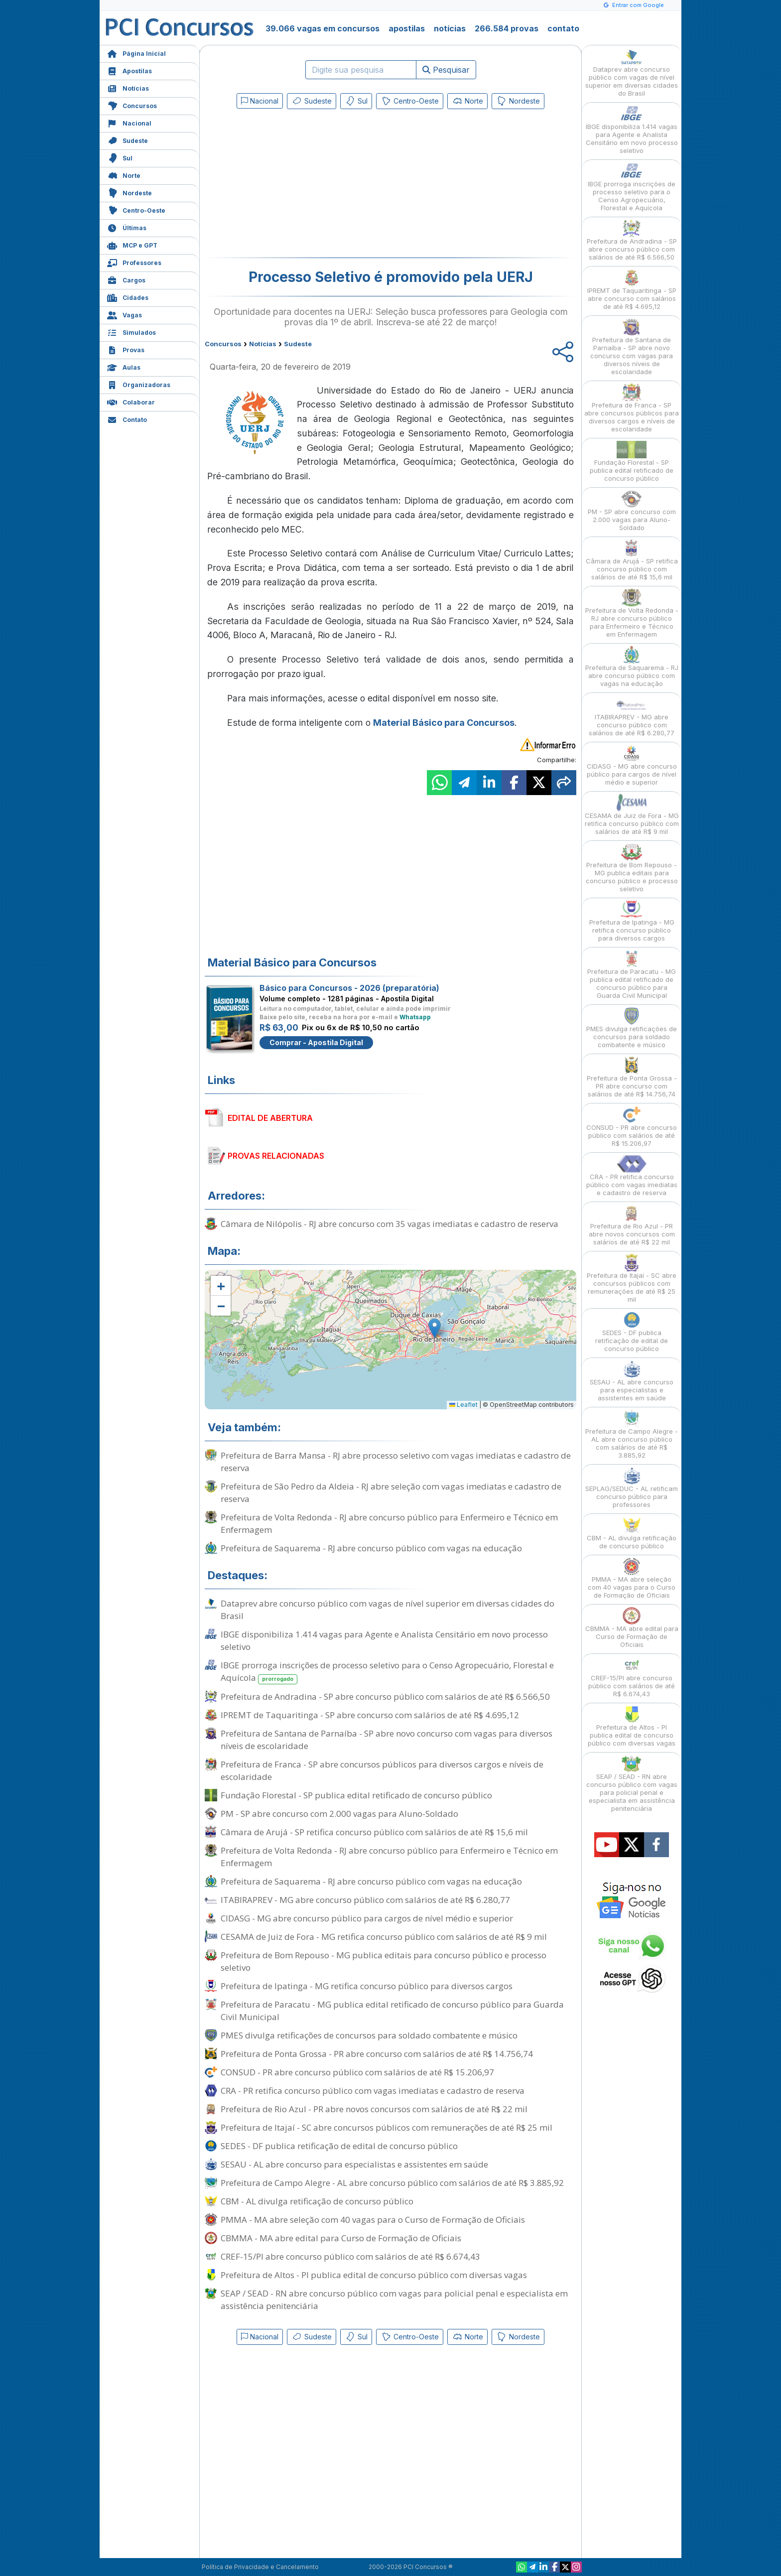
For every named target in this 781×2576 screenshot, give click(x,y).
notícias (450, 28)
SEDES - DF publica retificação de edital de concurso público (339, 2146)
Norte (123, 174)
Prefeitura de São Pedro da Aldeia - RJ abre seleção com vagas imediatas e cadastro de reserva (391, 1492)
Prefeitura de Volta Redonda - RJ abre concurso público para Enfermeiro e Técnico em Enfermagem (389, 1523)
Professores (134, 262)
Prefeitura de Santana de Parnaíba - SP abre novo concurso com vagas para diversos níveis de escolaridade (386, 1740)
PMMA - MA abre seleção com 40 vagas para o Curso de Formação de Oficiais (373, 2219)
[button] (221, 1286)
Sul (119, 157)
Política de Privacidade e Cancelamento (260, 2567)
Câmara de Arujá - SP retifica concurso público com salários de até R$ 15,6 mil (374, 1832)
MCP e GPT (132, 244)
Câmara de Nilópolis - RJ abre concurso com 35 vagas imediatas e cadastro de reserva (389, 1223)
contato (563, 28)
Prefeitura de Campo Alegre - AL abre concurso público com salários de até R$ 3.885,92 (392, 2182)
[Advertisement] (309, 185)
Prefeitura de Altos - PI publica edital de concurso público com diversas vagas (374, 2275)
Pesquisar (446, 70)
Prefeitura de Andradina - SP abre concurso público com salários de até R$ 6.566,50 (385, 1696)
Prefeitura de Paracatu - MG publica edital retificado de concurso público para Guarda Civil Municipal (392, 2011)
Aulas (123, 366)
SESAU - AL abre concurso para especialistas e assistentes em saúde (354, 2164)
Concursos (132, 105)
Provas (125, 349)
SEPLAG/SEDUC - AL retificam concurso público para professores (631, 1487)
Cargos (126, 279)
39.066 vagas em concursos (322, 28)
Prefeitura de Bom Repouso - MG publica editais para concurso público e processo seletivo (383, 1961)
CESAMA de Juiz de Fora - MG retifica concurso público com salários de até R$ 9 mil (384, 1936)
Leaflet (463, 1404)
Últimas (126, 227)
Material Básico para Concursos (444, 722)
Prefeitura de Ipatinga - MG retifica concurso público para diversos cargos (367, 1986)
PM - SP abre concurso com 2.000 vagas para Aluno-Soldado (339, 1813)
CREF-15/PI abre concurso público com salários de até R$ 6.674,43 (350, 2256)
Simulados (131, 331)
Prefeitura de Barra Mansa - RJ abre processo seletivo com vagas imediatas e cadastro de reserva (396, 1462)
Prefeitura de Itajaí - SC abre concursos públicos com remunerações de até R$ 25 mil (386, 2127)
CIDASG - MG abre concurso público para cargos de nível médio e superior (367, 1918)
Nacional (129, 122)
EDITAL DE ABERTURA (270, 1118)
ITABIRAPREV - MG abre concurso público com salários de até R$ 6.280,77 (365, 1899)
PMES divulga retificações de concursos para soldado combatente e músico (369, 2035)
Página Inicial (136, 52)
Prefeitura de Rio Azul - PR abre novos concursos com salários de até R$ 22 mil (374, 2109)
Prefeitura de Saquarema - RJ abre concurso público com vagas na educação (371, 1548)
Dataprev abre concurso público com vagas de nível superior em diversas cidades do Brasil (387, 1610)
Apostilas (129, 70)
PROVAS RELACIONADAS (276, 1156)
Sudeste (127, 140)
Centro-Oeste (136, 209)
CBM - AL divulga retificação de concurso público (317, 2201)
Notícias (128, 87)
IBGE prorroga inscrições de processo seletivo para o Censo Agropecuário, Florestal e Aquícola (387, 1671)
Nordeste (129, 192)
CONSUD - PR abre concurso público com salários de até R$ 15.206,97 (357, 2072)
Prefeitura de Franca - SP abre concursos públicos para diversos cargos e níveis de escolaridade (382, 1770)
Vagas (124, 314)
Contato (127, 418)
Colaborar (131, 401)
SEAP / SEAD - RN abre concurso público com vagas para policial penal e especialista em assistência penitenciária (394, 2299)
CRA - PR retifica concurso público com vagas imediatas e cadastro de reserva (372, 2090)
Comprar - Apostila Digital (316, 1042)
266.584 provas (506, 28)
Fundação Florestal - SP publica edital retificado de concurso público (356, 1795)
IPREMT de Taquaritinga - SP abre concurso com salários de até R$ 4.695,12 (370, 1715)
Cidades (127, 296)
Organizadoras (138, 384)
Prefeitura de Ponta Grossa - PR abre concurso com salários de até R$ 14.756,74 (377, 2053)
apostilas (407, 28)
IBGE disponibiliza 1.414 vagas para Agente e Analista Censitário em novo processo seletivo (384, 1640)
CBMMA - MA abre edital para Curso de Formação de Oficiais (341, 2238)
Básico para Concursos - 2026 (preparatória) (349, 988)
